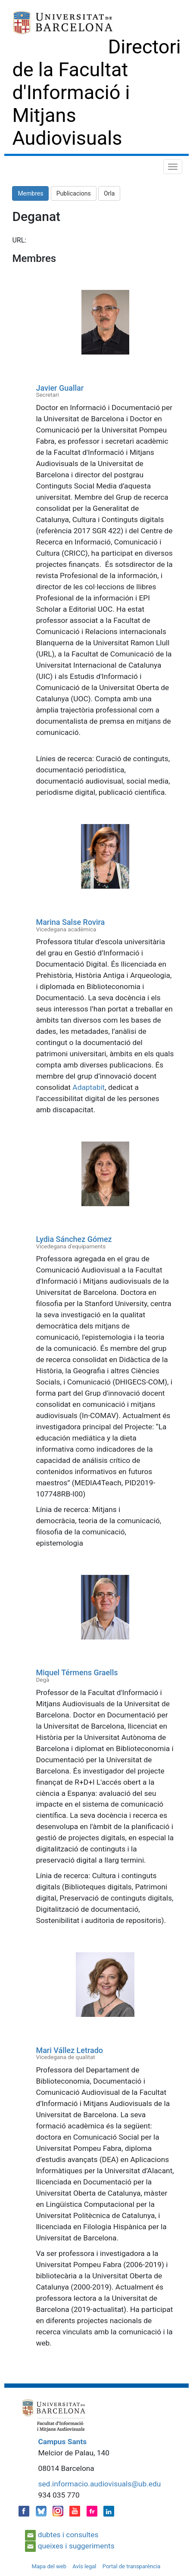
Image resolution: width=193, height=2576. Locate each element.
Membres (30, 193)
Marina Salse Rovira (70, 922)
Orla (109, 193)
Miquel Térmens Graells (77, 1672)
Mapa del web (48, 2566)
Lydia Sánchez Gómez (74, 1239)
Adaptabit (88, 1087)
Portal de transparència (132, 2566)
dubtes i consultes (68, 2534)
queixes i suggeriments (76, 2546)
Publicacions (73, 193)
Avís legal (84, 2566)
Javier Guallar (60, 387)
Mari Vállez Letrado (69, 2050)
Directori (144, 46)
